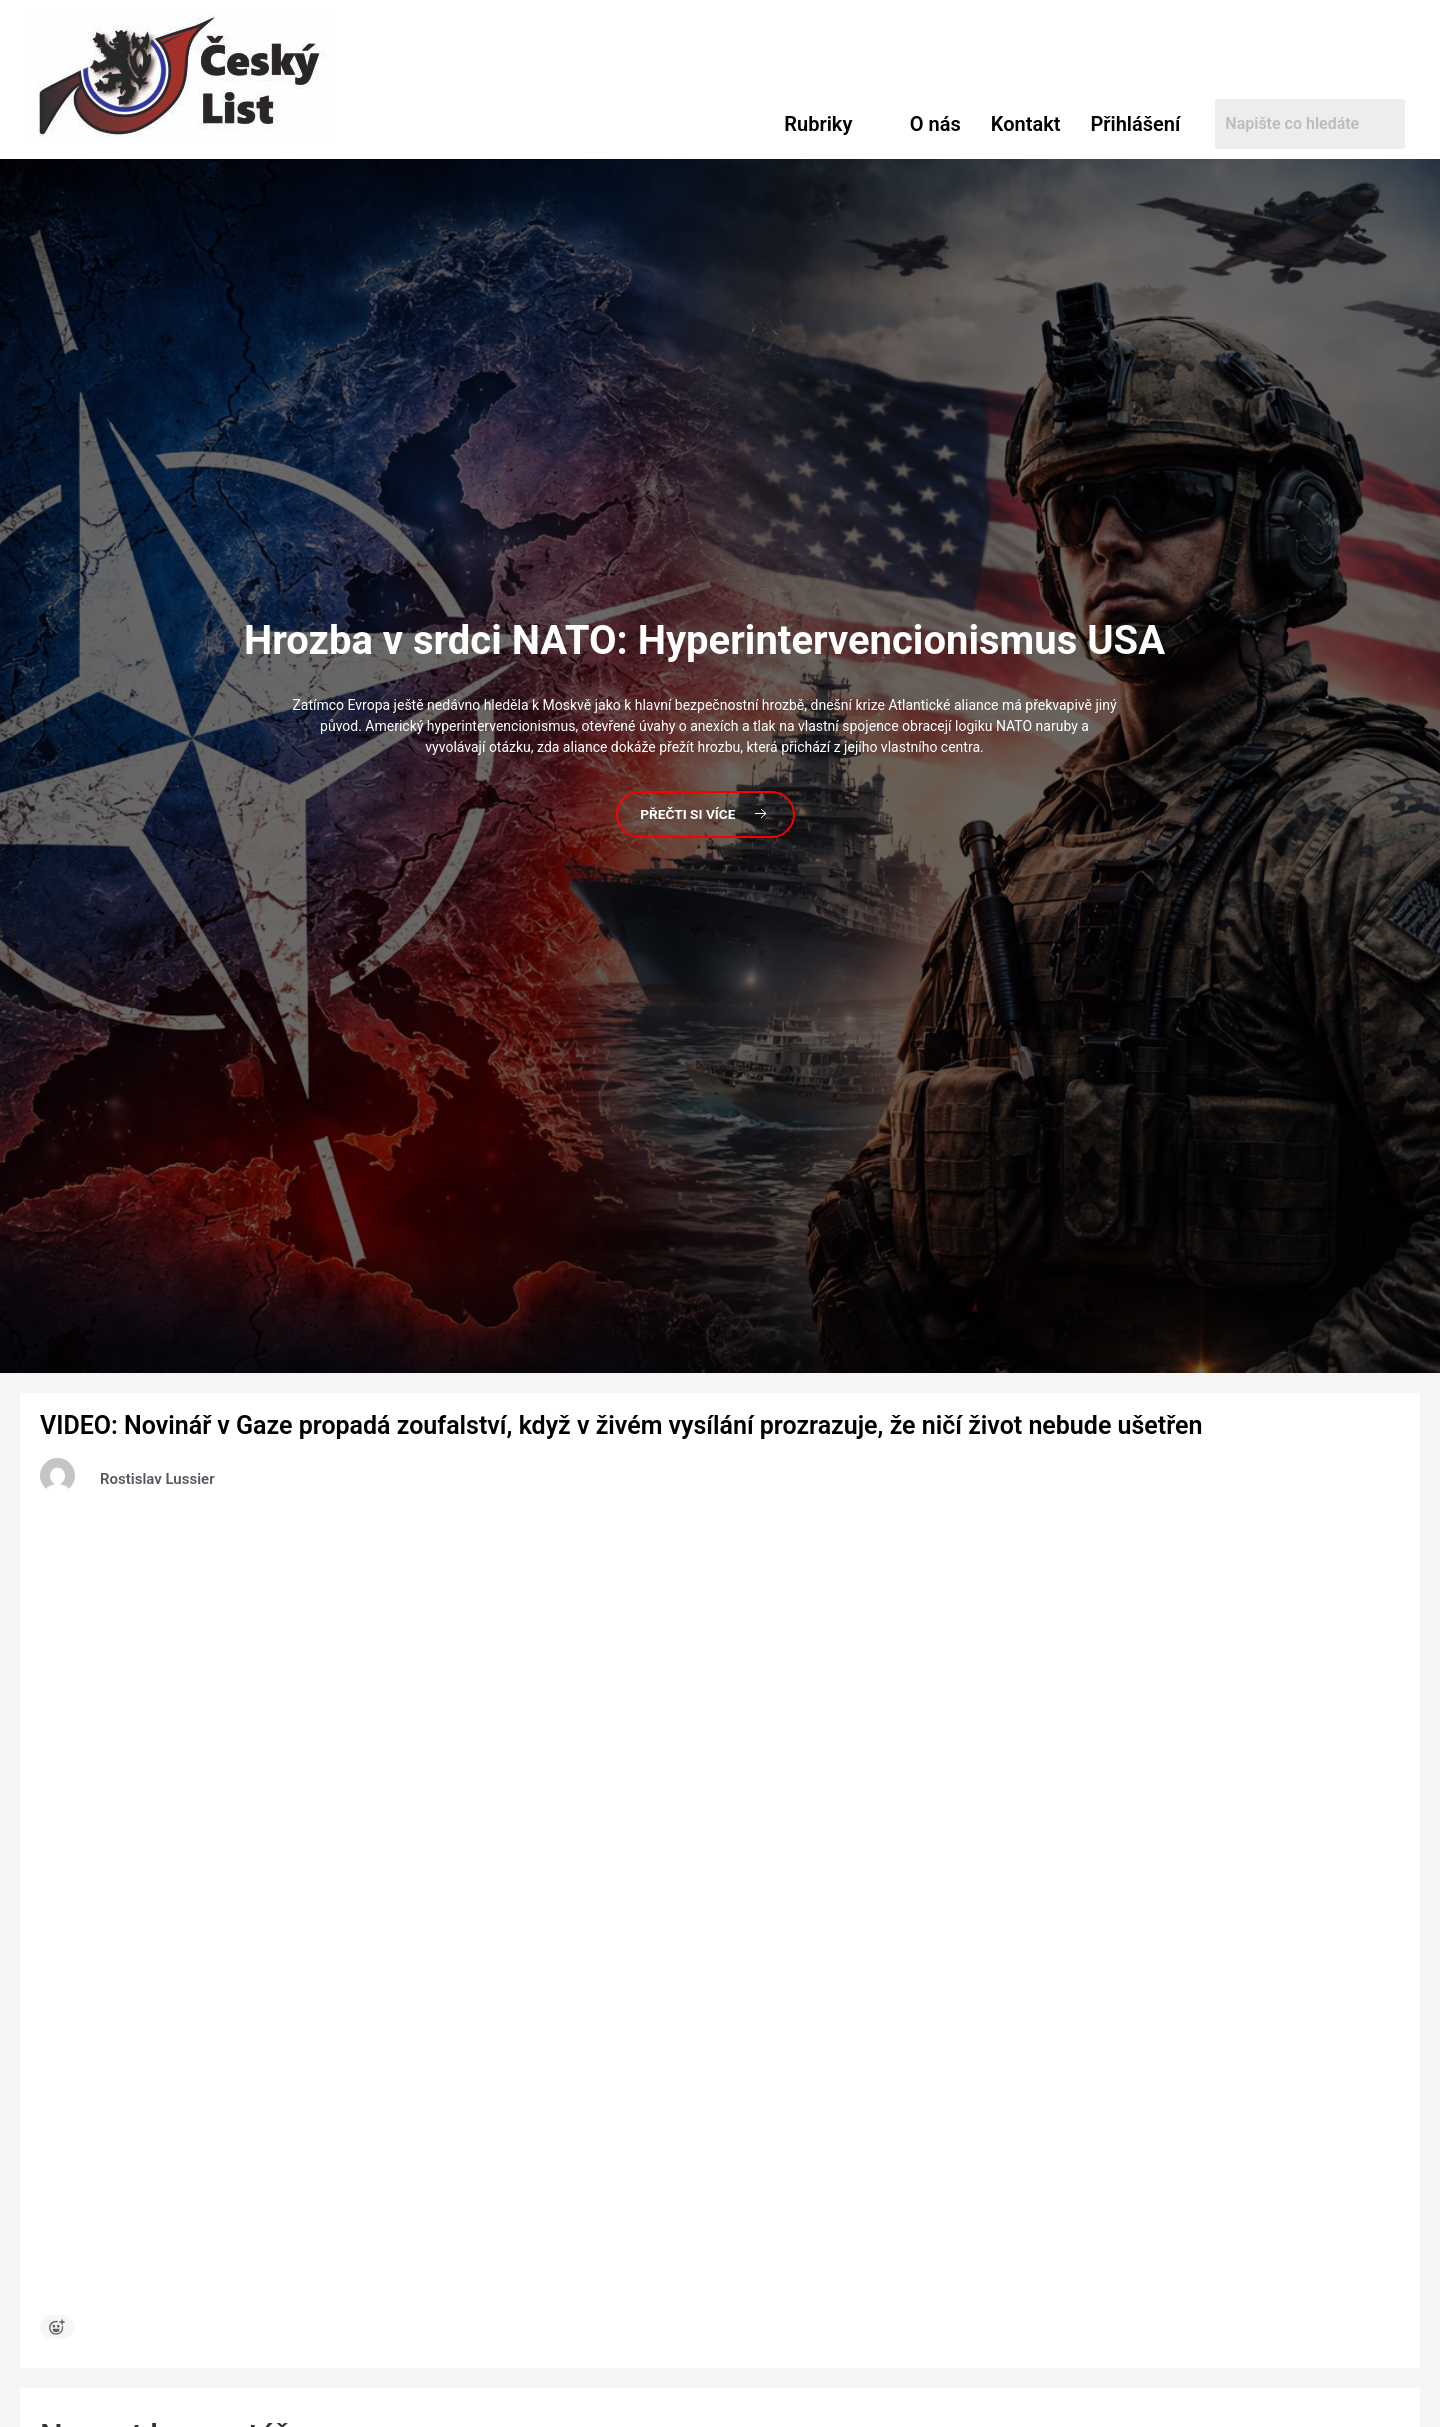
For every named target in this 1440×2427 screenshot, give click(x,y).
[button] (832, 124)
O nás (935, 124)
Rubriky (818, 124)
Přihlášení (1135, 124)
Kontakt (1026, 124)
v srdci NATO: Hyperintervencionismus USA (704, 639)
